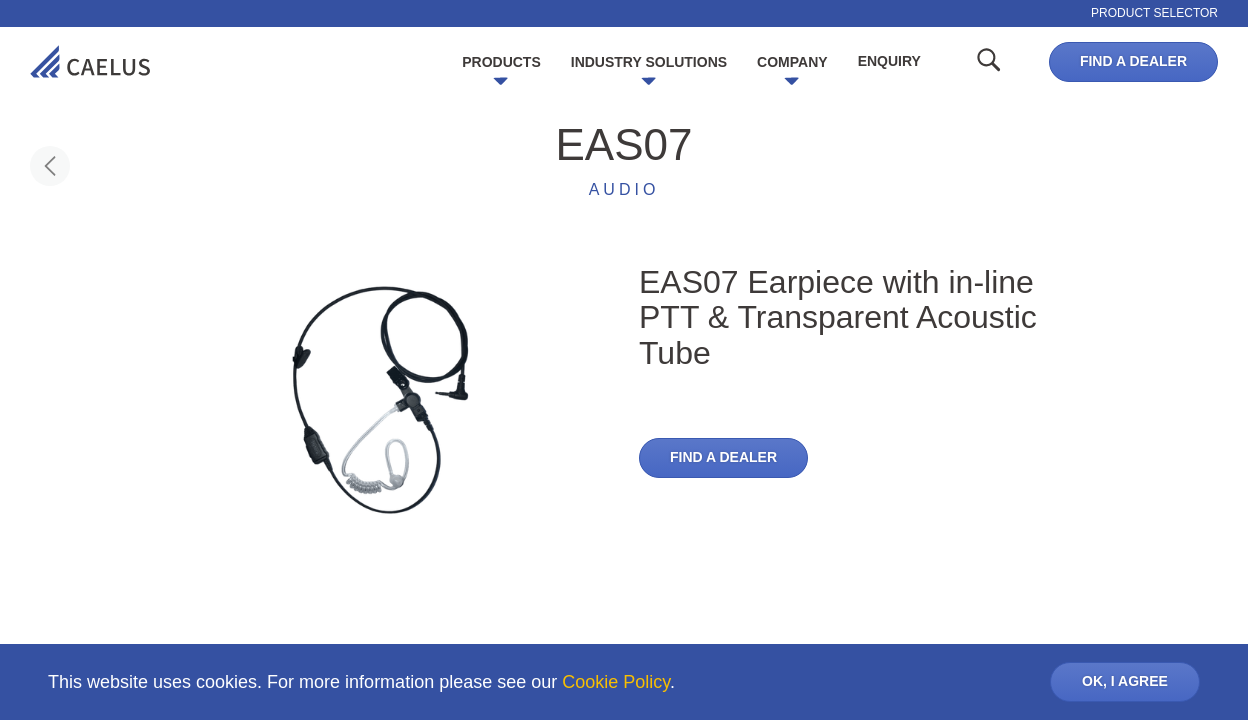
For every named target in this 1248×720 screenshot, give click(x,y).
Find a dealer (1133, 61)
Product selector (1154, 13)
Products (501, 62)
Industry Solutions (649, 62)
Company (792, 62)
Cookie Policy (616, 682)
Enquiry (889, 61)
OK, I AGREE (1125, 681)
